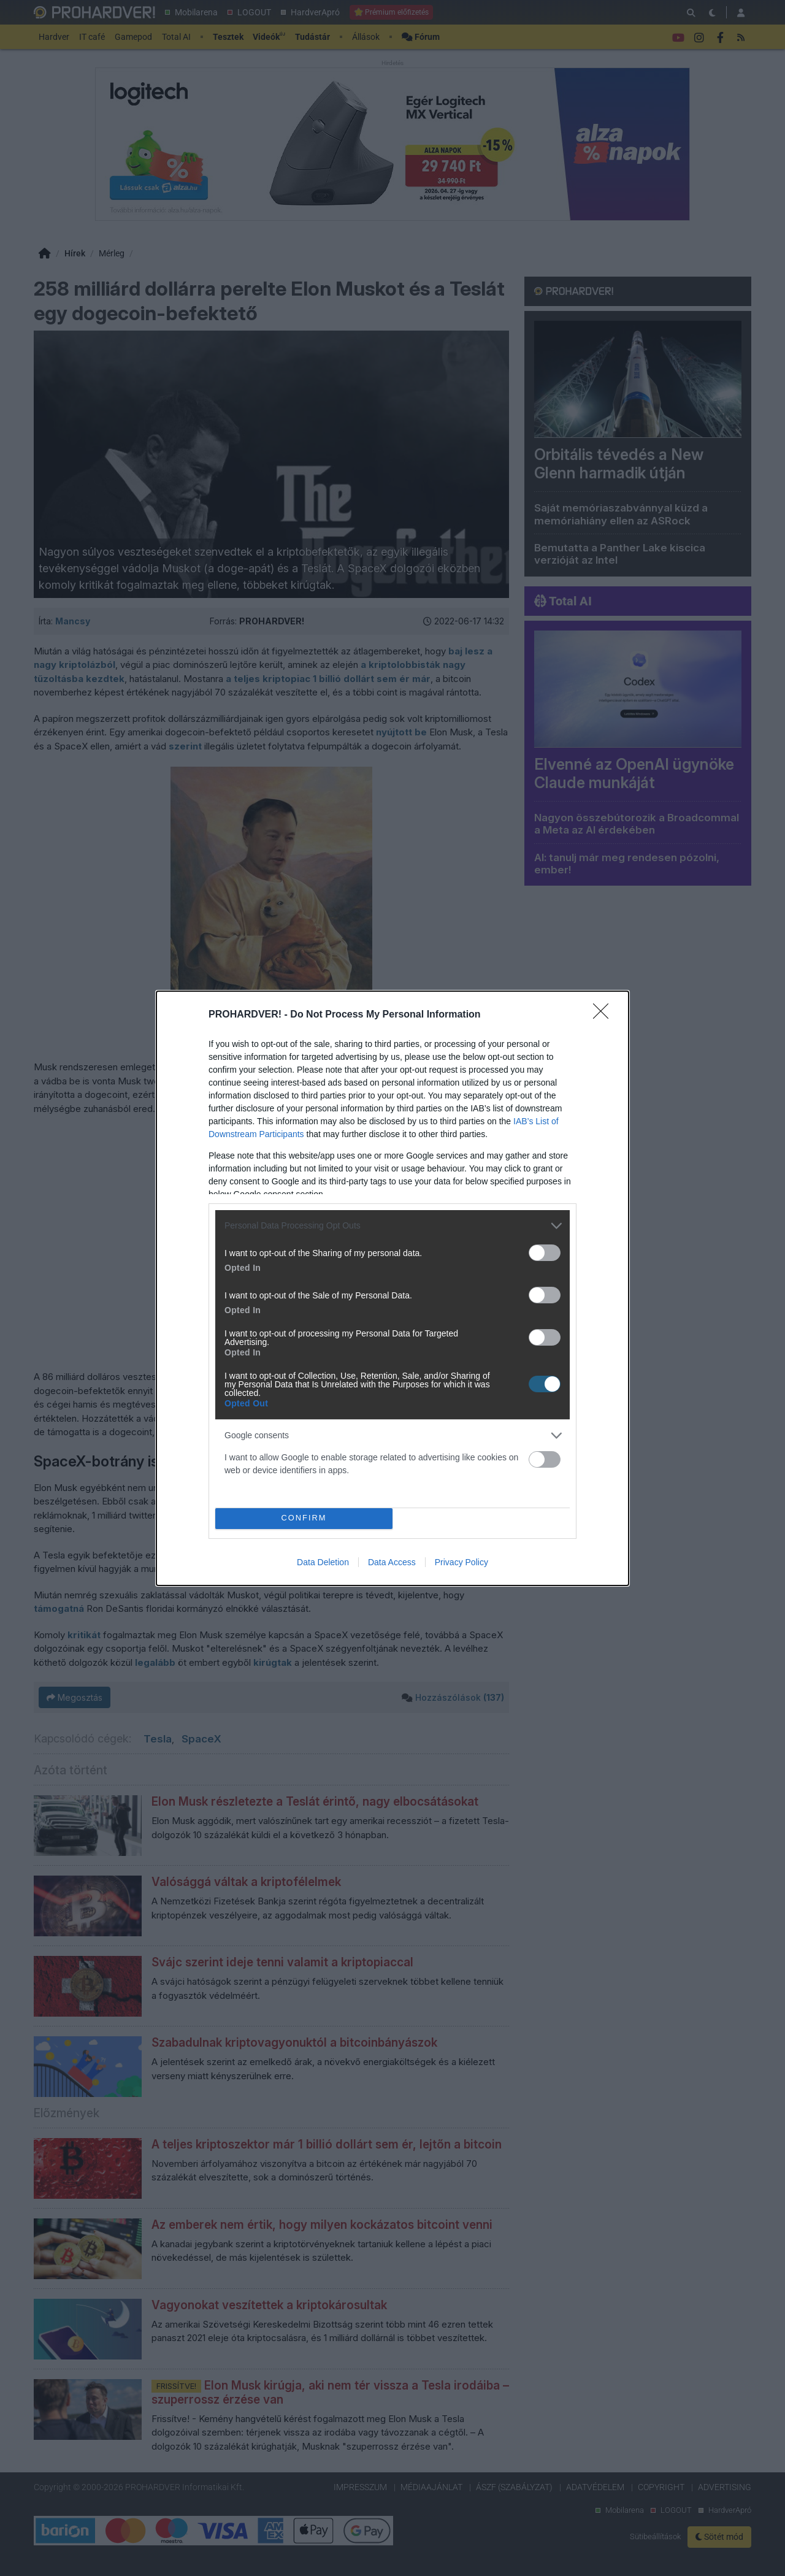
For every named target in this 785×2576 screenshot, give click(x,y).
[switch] (545, 1252)
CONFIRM (304, 1517)
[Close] (604, 1015)
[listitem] (392, 1225)
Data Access (392, 1562)
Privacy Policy (461, 1562)
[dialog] (392, 1288)
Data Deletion (323, 1562)
